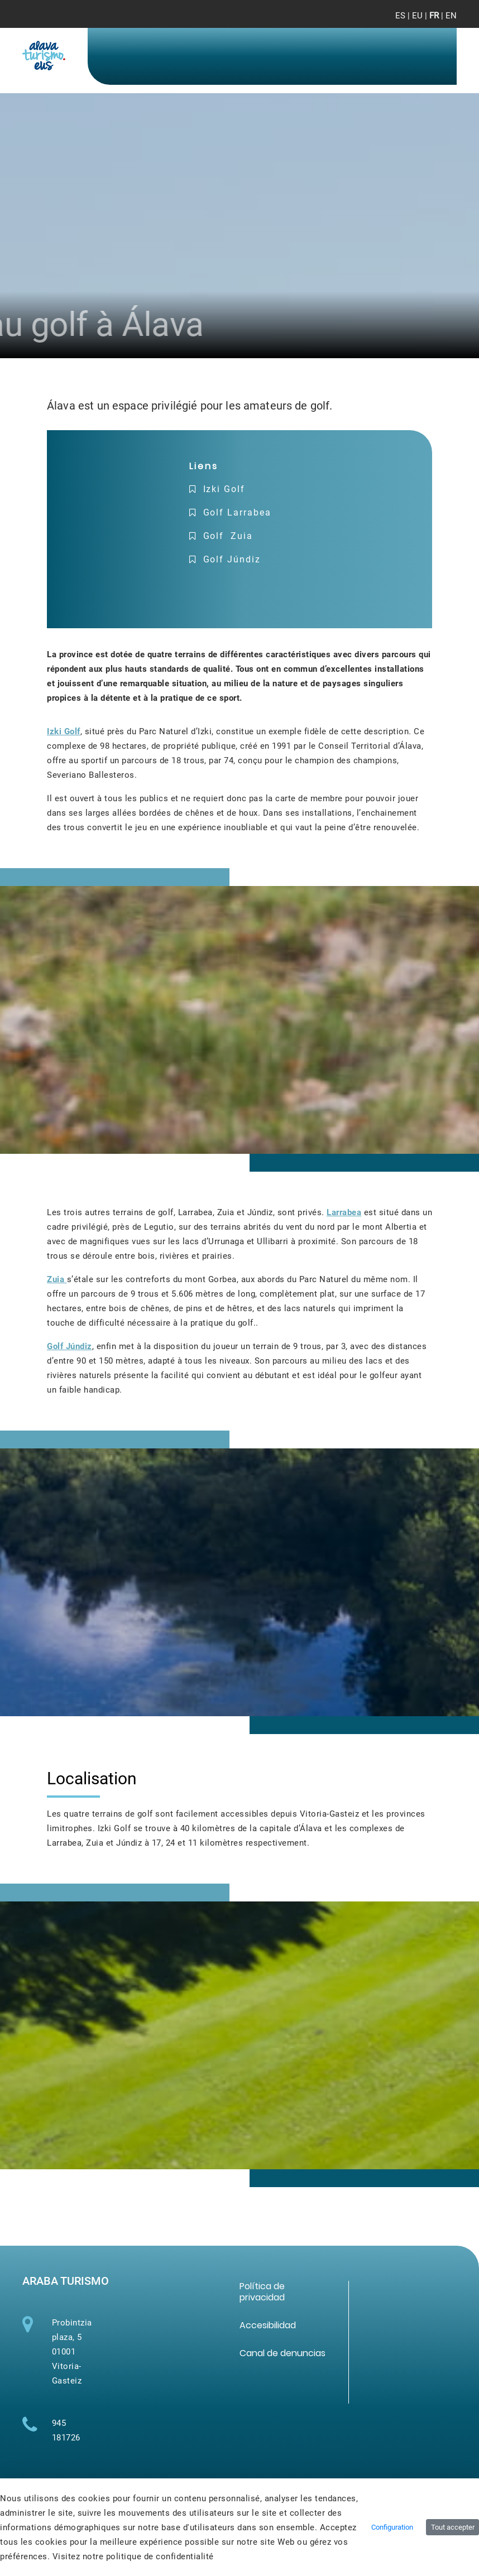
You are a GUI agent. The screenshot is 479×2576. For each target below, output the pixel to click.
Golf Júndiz (232, 559)
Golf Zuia (228, 536)
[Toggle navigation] (439, 22)
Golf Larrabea (237, 512)
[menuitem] (262, 2292)
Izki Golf (222, 489)
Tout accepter (453, 2527)
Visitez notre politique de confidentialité (133, 2556)
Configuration (392, 2527)
